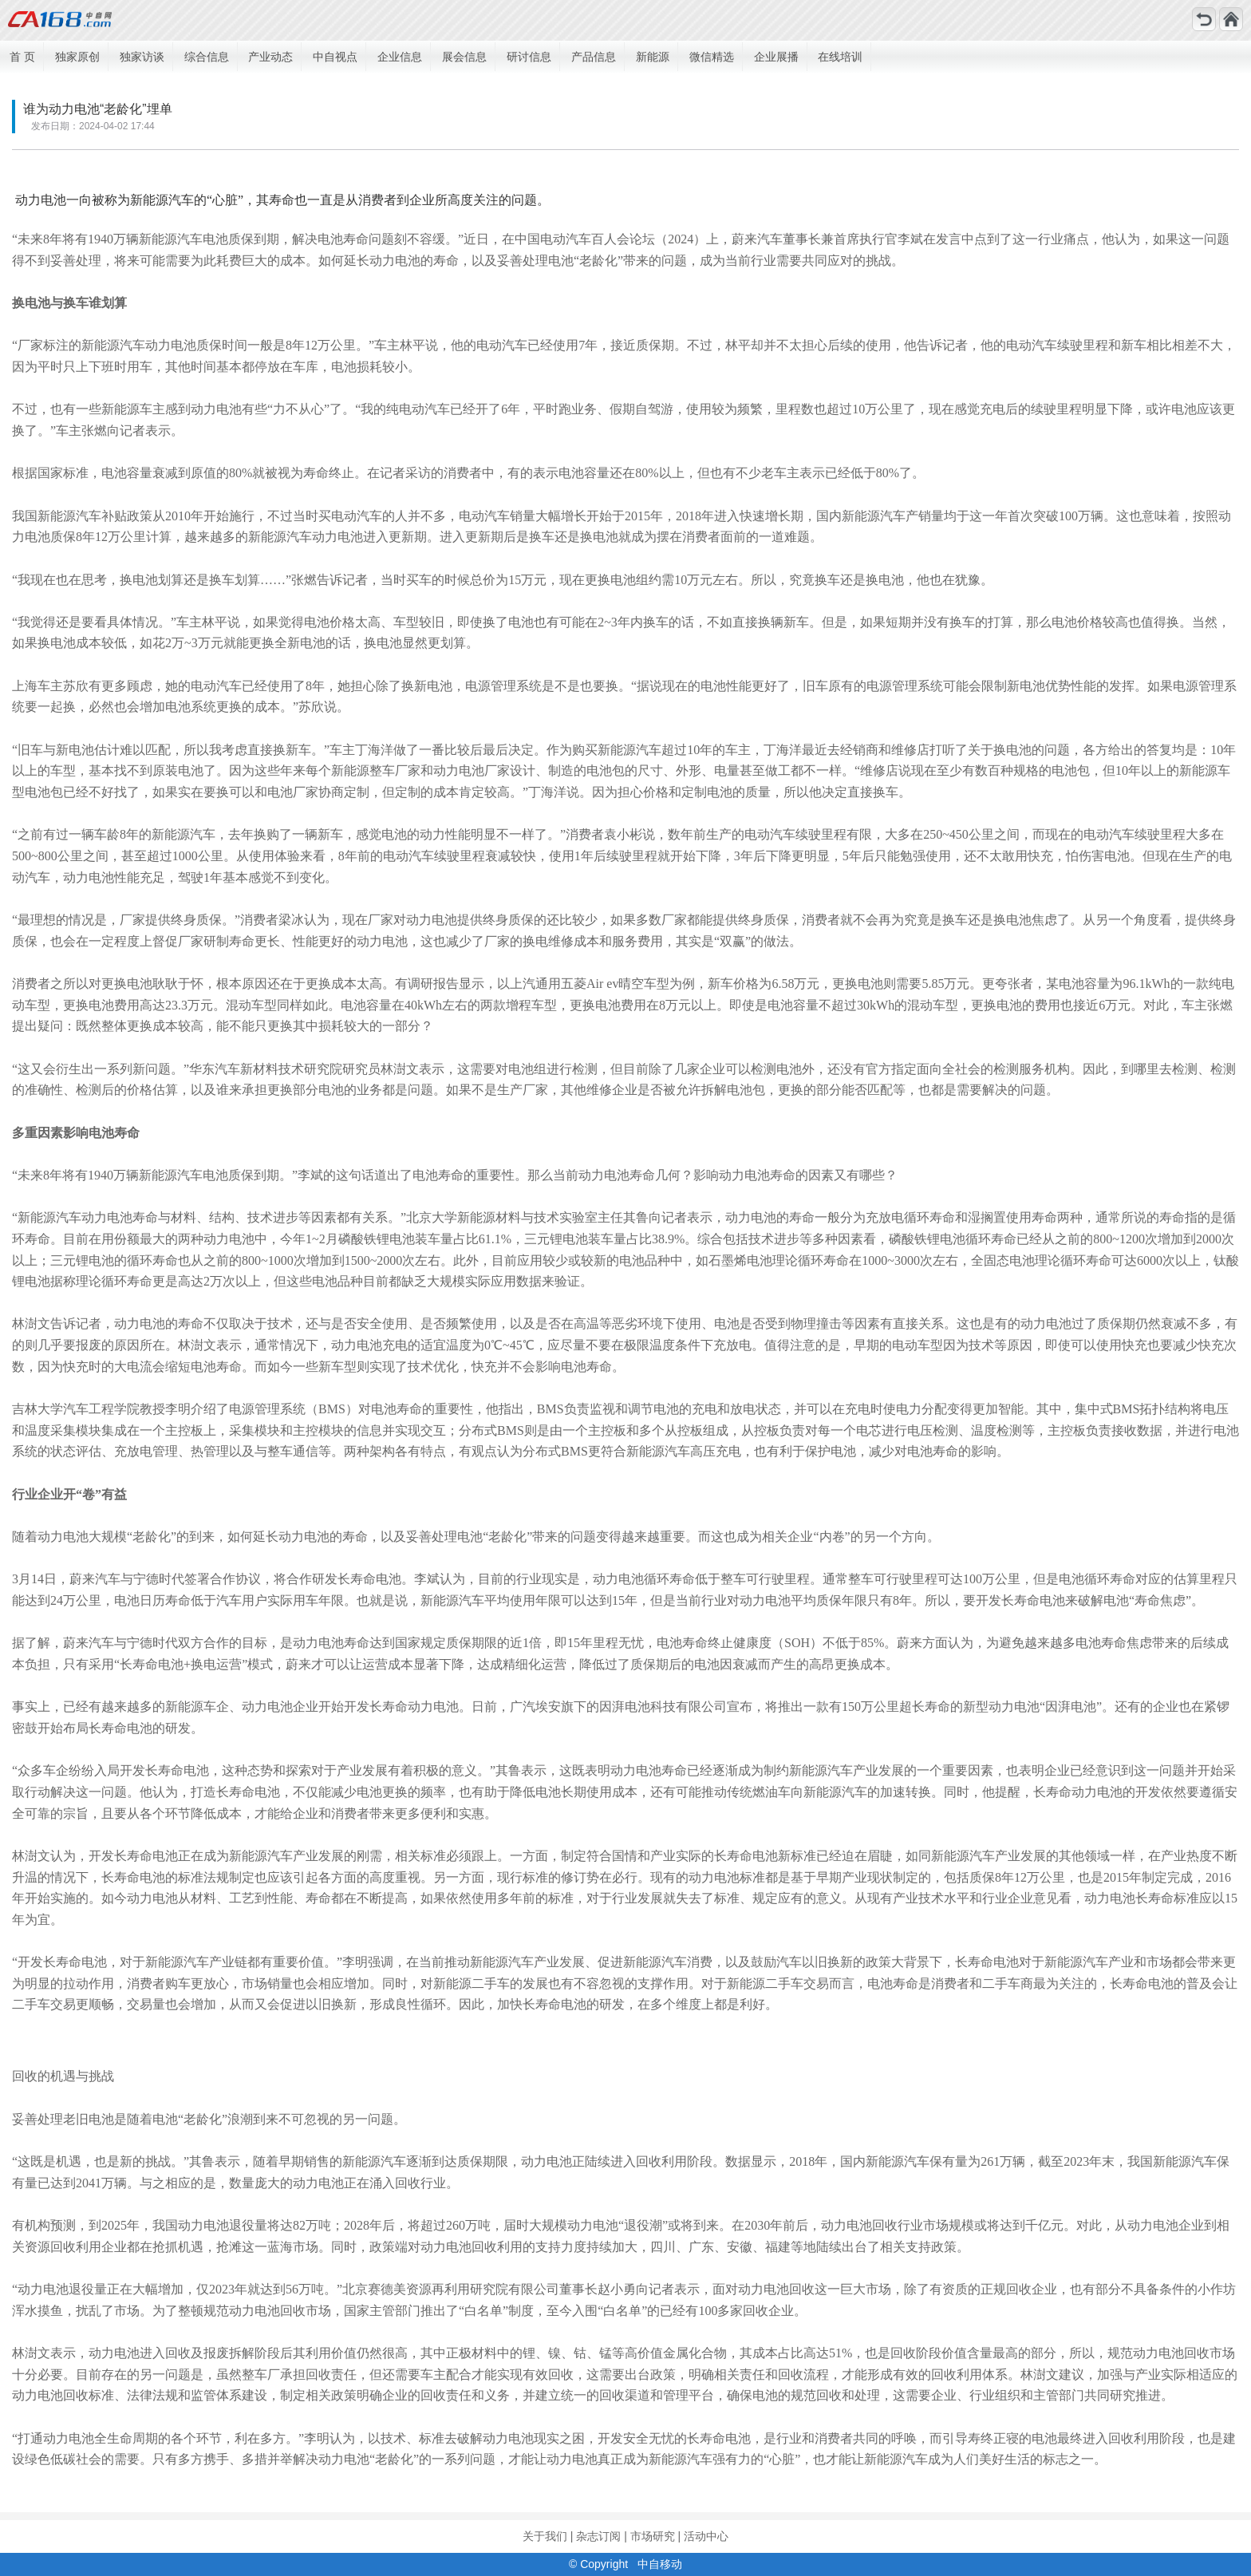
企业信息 (399, 56)
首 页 (22, 56)
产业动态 (270, 56)
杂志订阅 (598, 2536)
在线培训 (840, 56)
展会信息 (464, 56)
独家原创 (77, 56)
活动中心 (706, 2536)
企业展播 (776, 56)
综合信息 (206, 56)
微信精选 (711, 56)
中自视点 (335, 56)
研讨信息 (529, 56)
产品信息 (593, 56)
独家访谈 (142, 56)
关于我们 (545, 2536)
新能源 (652, 56)
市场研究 (652, 2536)
